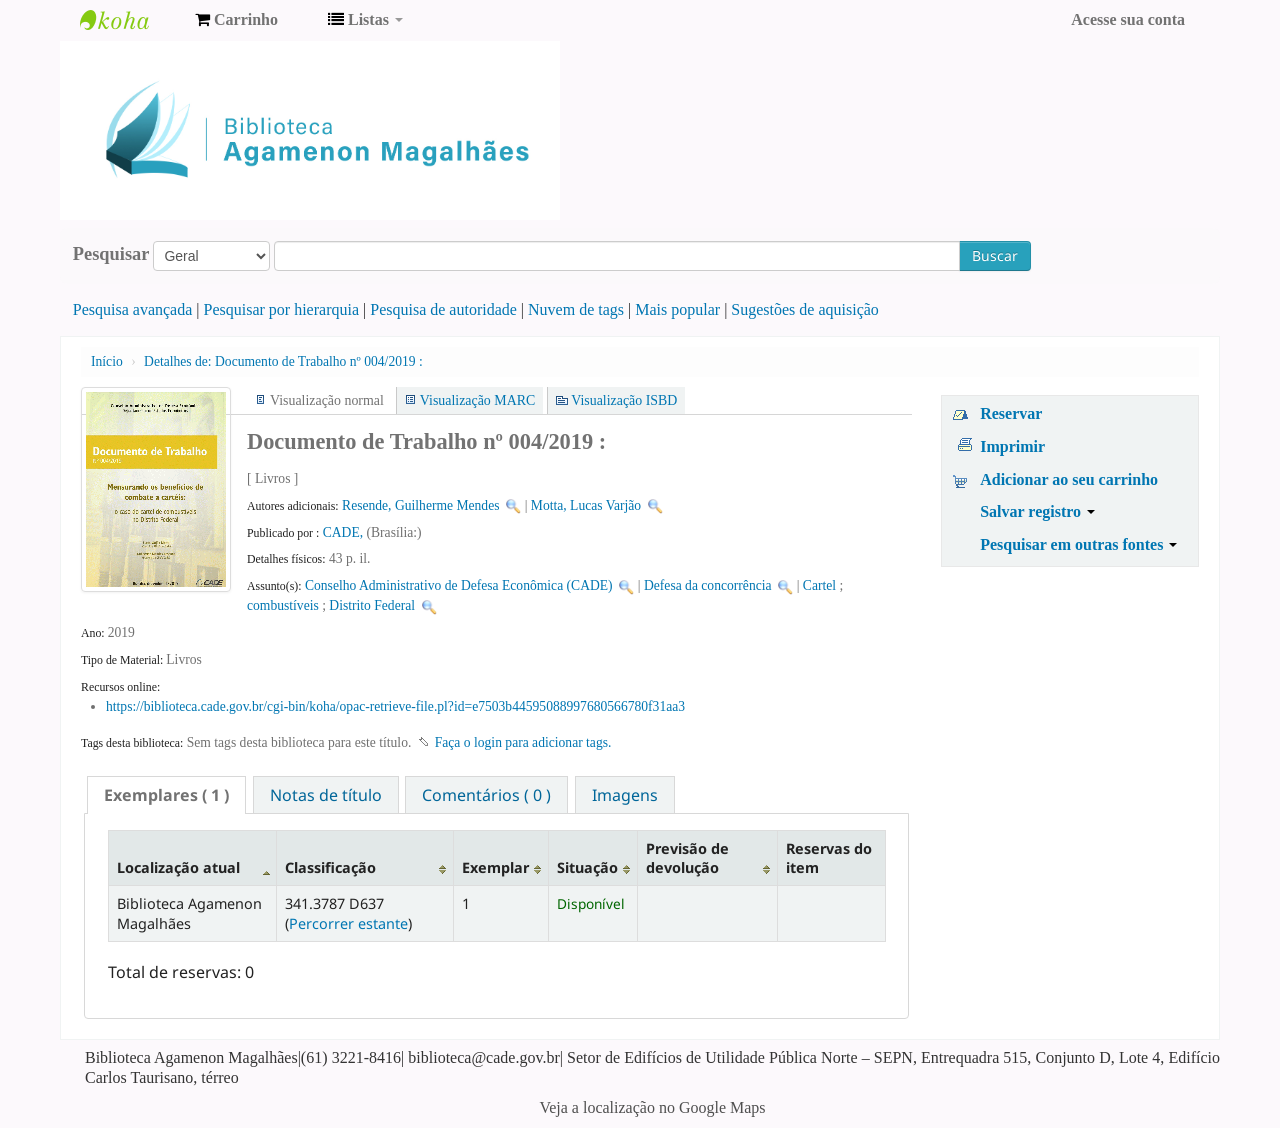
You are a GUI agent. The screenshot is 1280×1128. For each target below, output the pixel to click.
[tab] (166, 795)
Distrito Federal (372, 605)
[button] (236, 20)
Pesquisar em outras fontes (1078, 544)
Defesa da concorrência (708, 585)
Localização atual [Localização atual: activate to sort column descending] (178, 867)
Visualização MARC (477, 400)
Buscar (995, 255)
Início (107, 361)
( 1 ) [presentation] (166, 795)
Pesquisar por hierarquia (282, 309)
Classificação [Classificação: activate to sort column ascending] (330, 867)
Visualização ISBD (624, 400)
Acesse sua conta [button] (1128, 19)
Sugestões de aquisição (805, 309)
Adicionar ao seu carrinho (1069, 479)
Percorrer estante (348, 923)
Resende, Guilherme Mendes (420, 505)
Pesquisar (111, 254)
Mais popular (677, 309)
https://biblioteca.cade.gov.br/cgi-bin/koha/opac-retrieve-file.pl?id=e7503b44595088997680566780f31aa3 (395, 706)
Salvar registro (1037, 511)
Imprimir (1012, 446)
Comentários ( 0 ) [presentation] (486, 795)
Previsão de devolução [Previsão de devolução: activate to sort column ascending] (687, 858)
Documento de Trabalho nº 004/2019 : (283, 361)
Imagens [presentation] (625, 795)
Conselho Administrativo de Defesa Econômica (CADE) (459, 585)
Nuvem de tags (576, 309)
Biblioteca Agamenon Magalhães (130, 20)
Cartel (819, 585)
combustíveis (283, 605)
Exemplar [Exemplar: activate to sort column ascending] (495, 867)
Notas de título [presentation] (326, 795)
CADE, (345, 532)
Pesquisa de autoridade (443, 309)
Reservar (1011, 413)
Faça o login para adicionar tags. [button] (523, 742)
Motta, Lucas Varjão (586, 505)
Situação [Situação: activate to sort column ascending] (587, 867)
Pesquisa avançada (133, 309)
